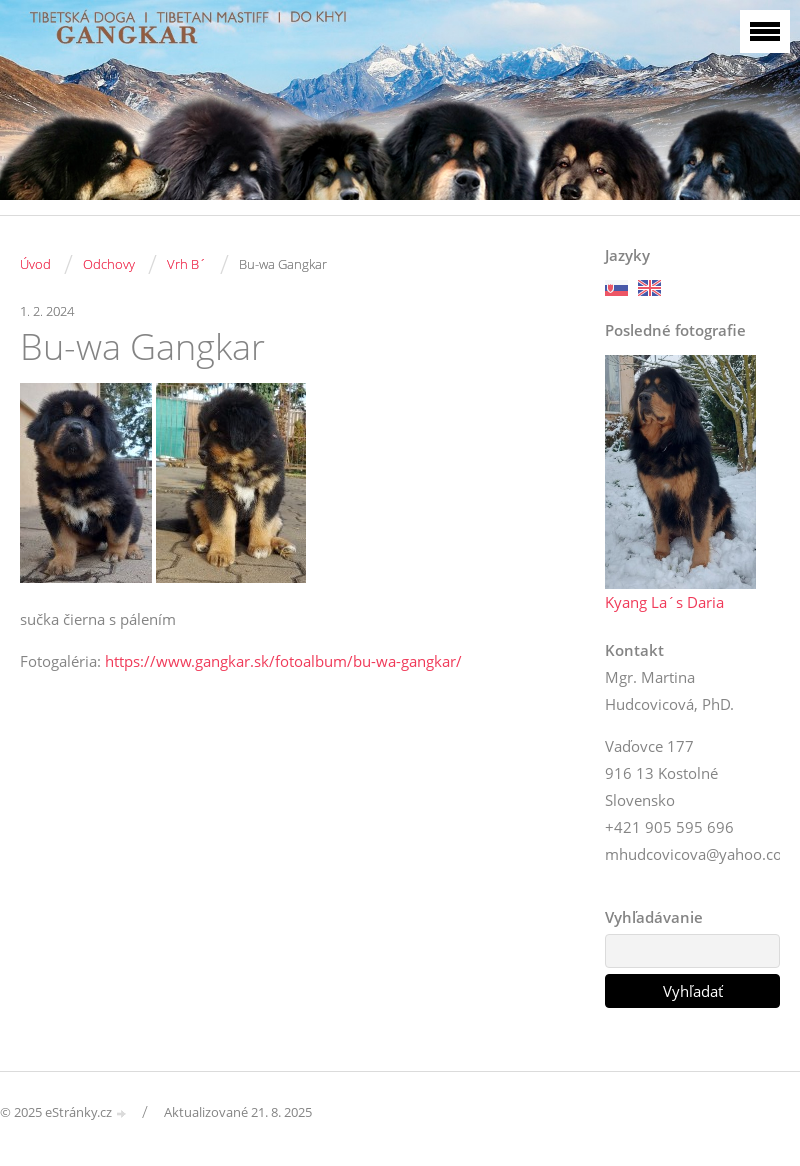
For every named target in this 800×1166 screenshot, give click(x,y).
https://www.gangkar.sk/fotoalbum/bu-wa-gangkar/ (283, 661)
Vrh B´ (187, 264)
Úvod (35, 264)
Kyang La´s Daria (664, 602)
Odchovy (109, 264)
